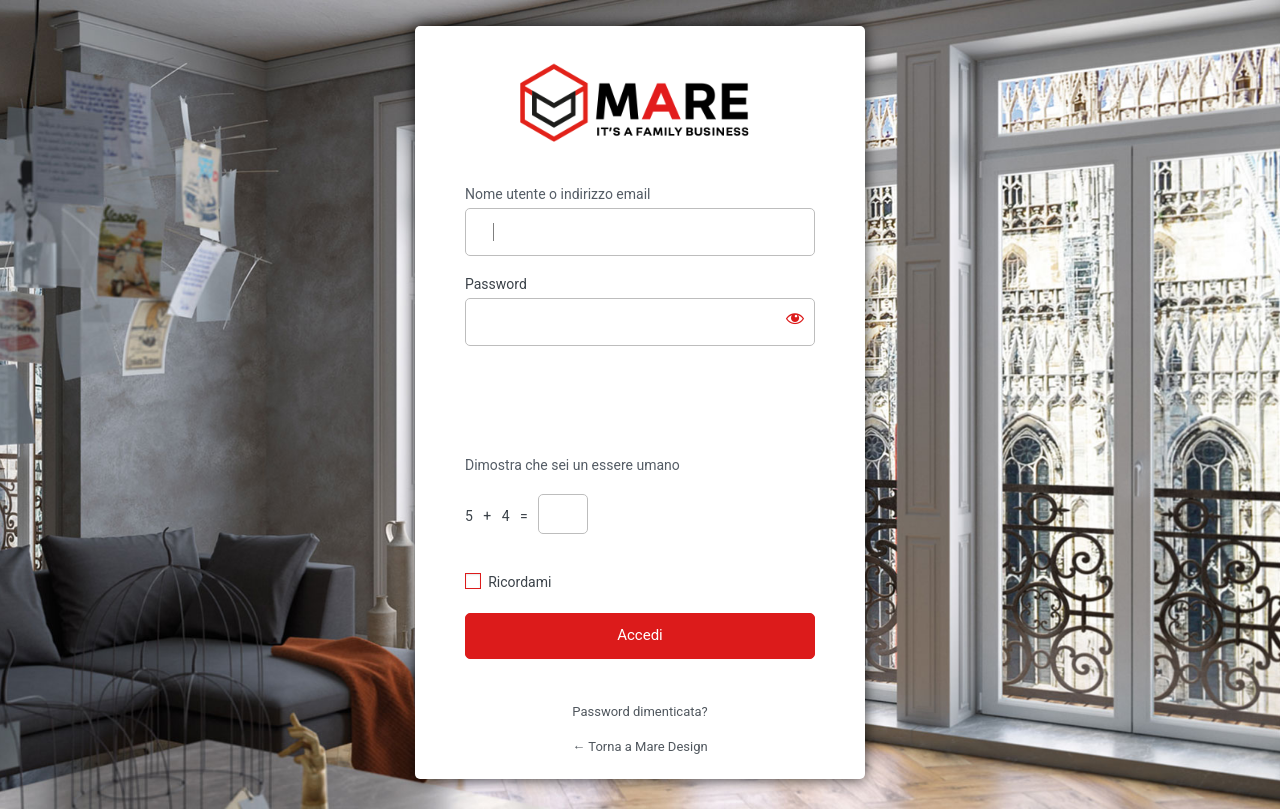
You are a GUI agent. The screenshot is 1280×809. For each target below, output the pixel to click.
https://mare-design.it (640, 106)
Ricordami (519, 582)
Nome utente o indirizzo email (557, 194)
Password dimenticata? (639, 711)
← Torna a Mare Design (639, 746)
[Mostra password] (795, 318)
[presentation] (602, 399)
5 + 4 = (500, 516)
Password (496, 284)
